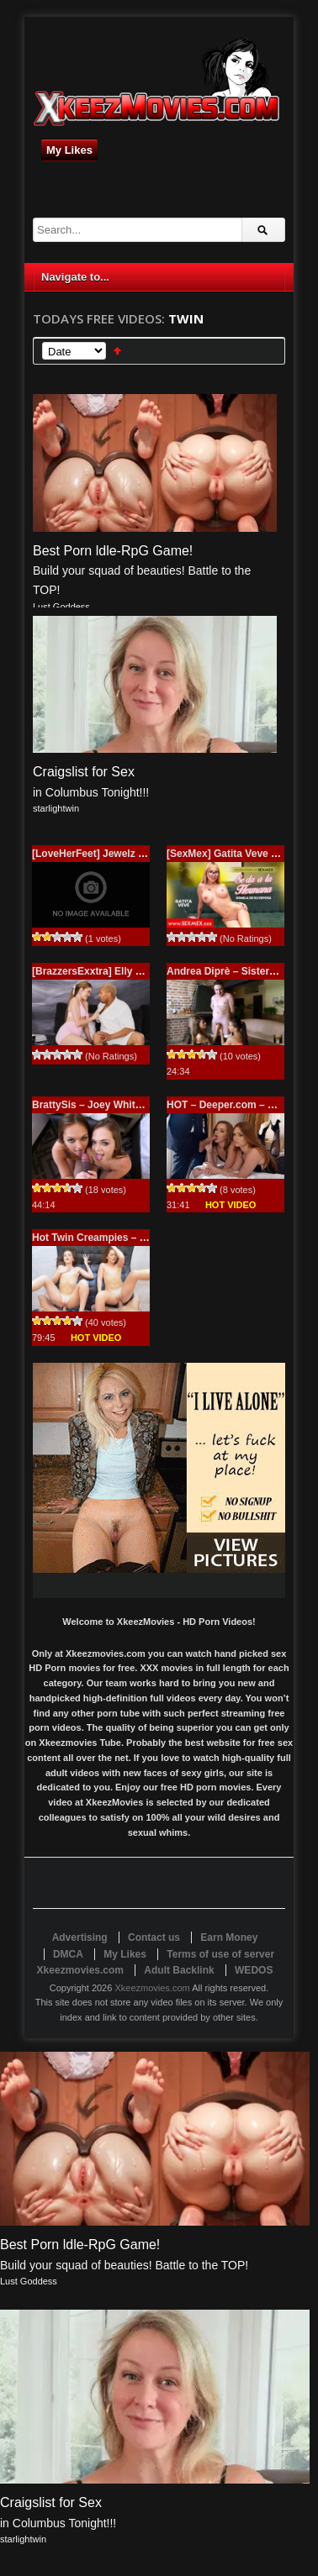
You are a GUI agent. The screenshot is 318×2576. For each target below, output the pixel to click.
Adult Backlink (179, 1970)
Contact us (154, 1937)
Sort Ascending (117, 351)
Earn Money (228, 1937)
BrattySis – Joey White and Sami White (125, 1105)
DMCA (68, 1954)
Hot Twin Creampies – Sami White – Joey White (145, 1237)
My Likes (69, 150)
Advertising (80, 1937)
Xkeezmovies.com (151, 1988)
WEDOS (254, 1970)
